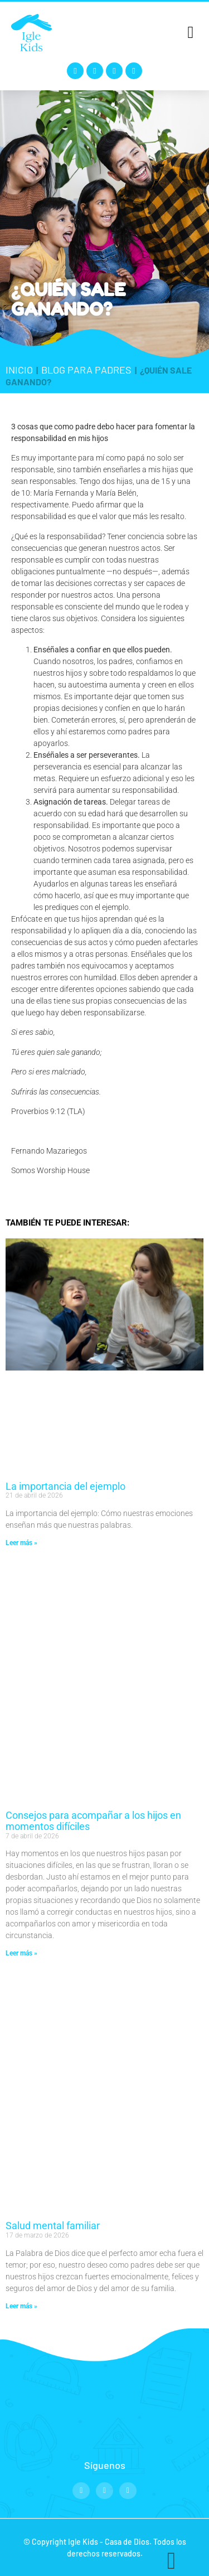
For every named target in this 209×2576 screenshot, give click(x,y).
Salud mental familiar (53, 2225)
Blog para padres (86, 370)
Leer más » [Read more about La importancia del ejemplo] (21, 1543)
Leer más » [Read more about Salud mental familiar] (21, 2306)
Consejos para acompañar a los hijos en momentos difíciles (93, 1820)
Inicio (19, 370)
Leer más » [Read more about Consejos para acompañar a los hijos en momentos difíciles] (21, 1953)
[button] (190, 32)
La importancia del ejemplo (65, 1486)
